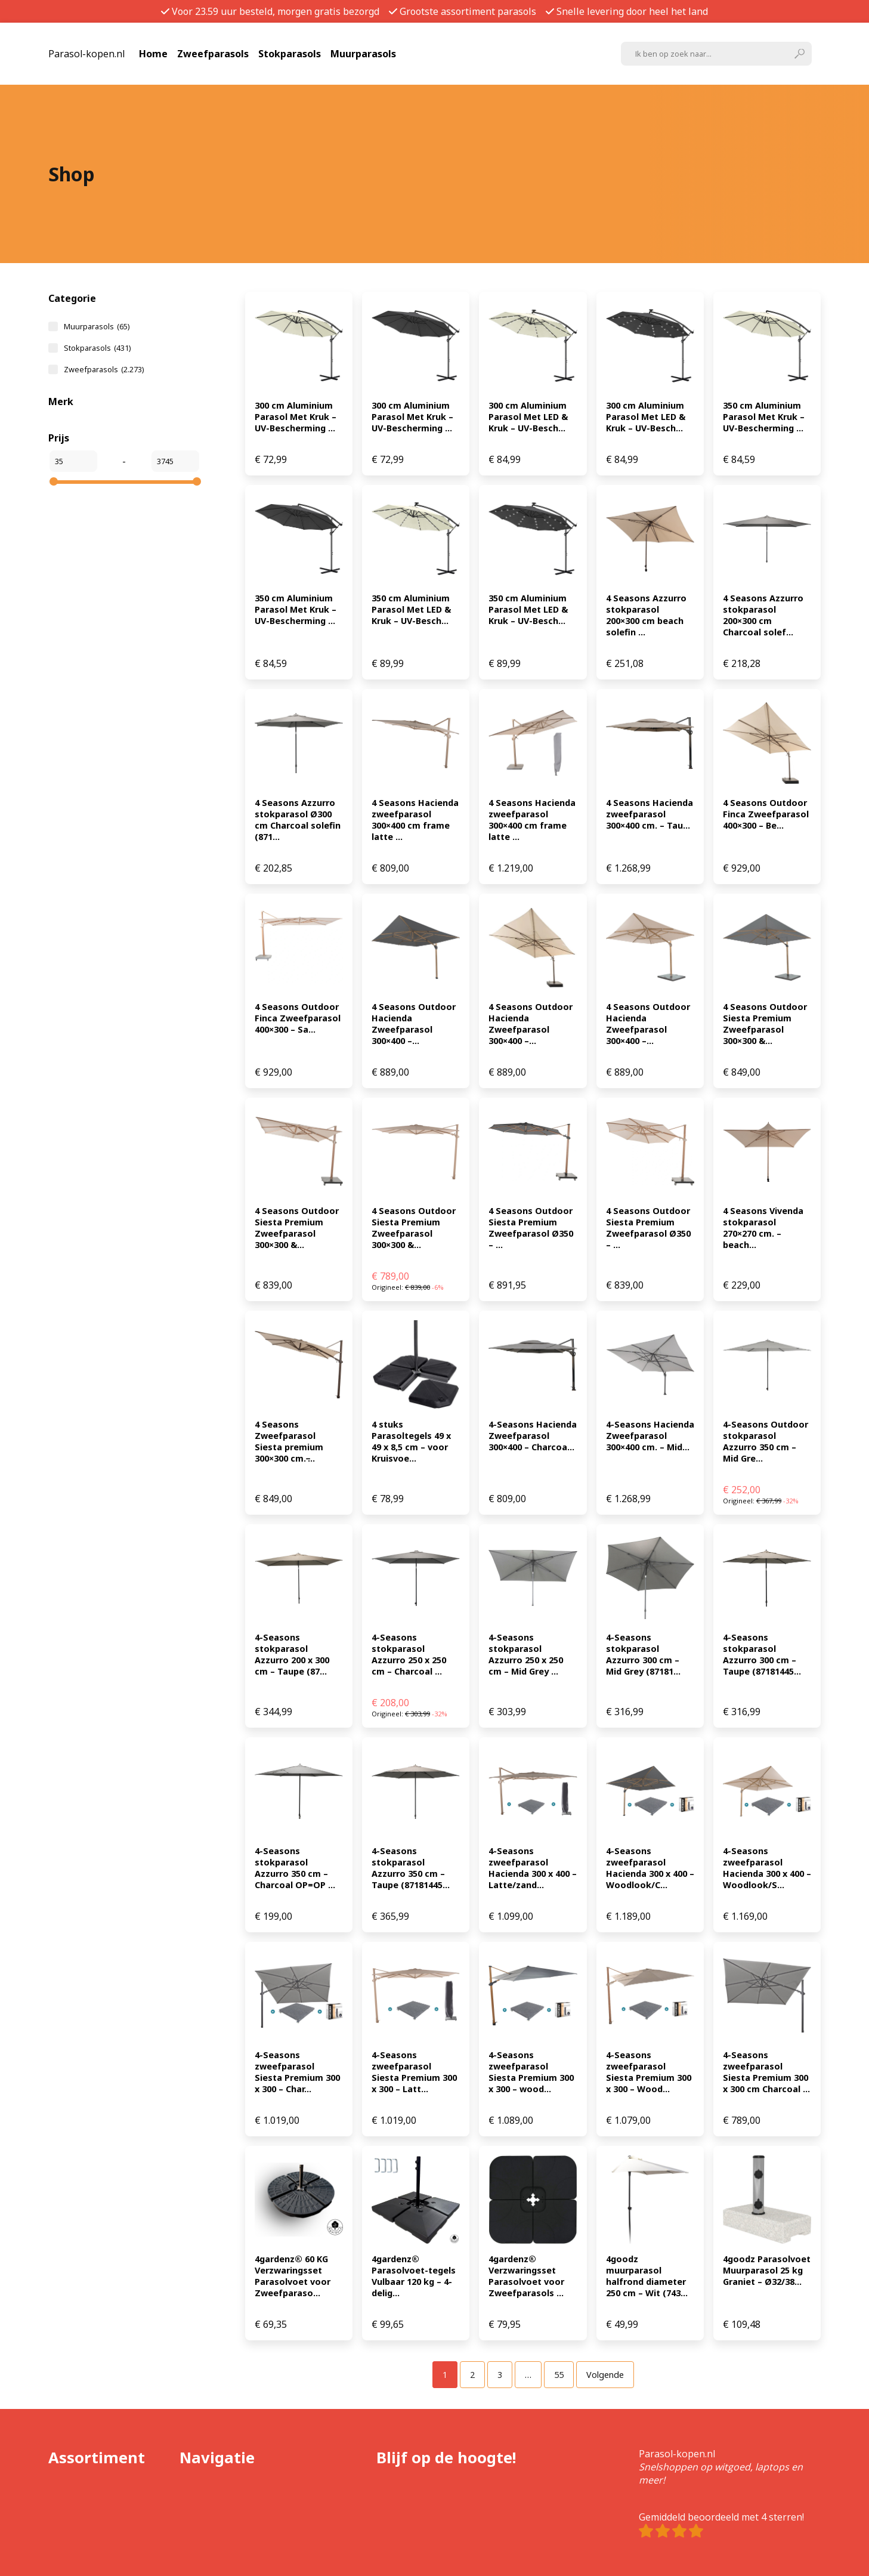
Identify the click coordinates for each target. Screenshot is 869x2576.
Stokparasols (289, 53)
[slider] (54, 481)
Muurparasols (363, 53)
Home (153, 53)
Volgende (605, 2374)
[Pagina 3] (499, 2374)
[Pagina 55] (559, 2374)
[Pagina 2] (472, 2374)
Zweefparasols (213, 53)
